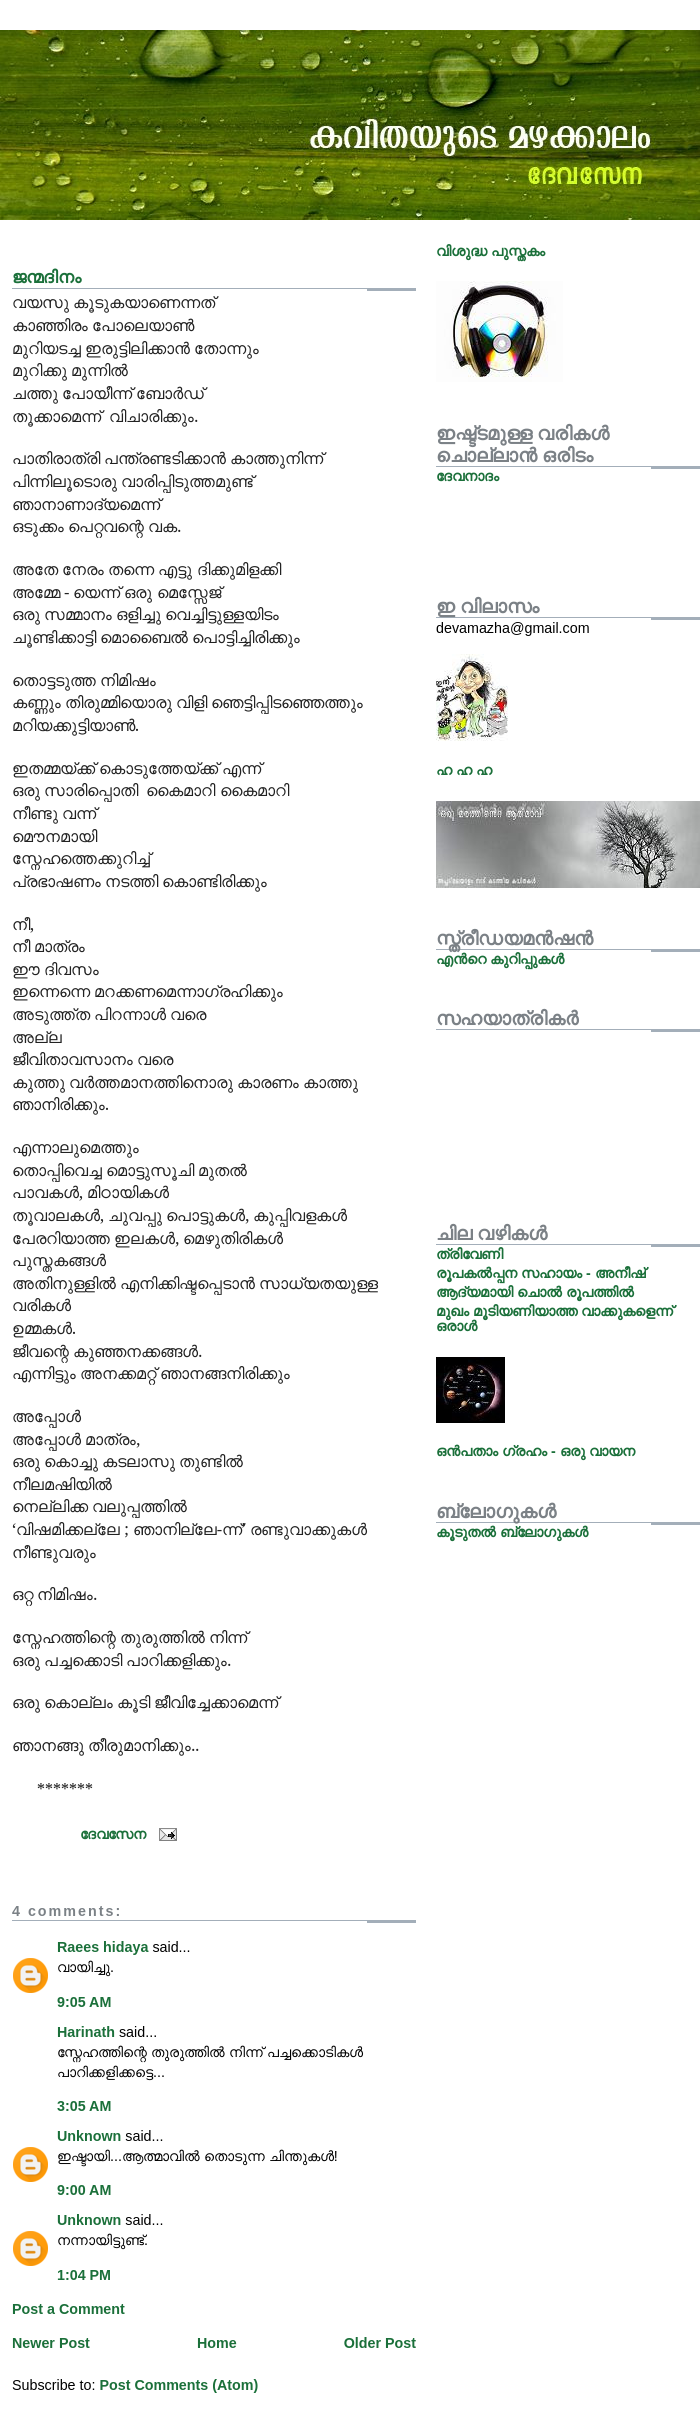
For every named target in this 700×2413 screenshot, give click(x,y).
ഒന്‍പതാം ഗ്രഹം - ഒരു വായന (535, 1451)
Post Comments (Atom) (178, 2385)
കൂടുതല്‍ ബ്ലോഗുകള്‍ (512, 1532)
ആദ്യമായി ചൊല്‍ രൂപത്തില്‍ (535, 1292)
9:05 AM (84, 2002)
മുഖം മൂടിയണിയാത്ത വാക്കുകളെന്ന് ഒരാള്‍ (554, 1318)
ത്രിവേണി (469, 1254)
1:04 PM (84, 2275)
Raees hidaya (102, 1947)
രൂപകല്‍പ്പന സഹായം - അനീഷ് (540, 1273)
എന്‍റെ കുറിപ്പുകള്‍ (500, 959)
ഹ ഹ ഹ (464, 770)
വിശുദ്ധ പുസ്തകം (490, 251)
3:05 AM (84, 2106)
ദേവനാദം (467, 476)
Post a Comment (68, 2309)
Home (217, 2343)
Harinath (86, 2032)
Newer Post (51, 2343)
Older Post (380, 2343)
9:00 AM (84, 2190)
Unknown (89, 2136)
